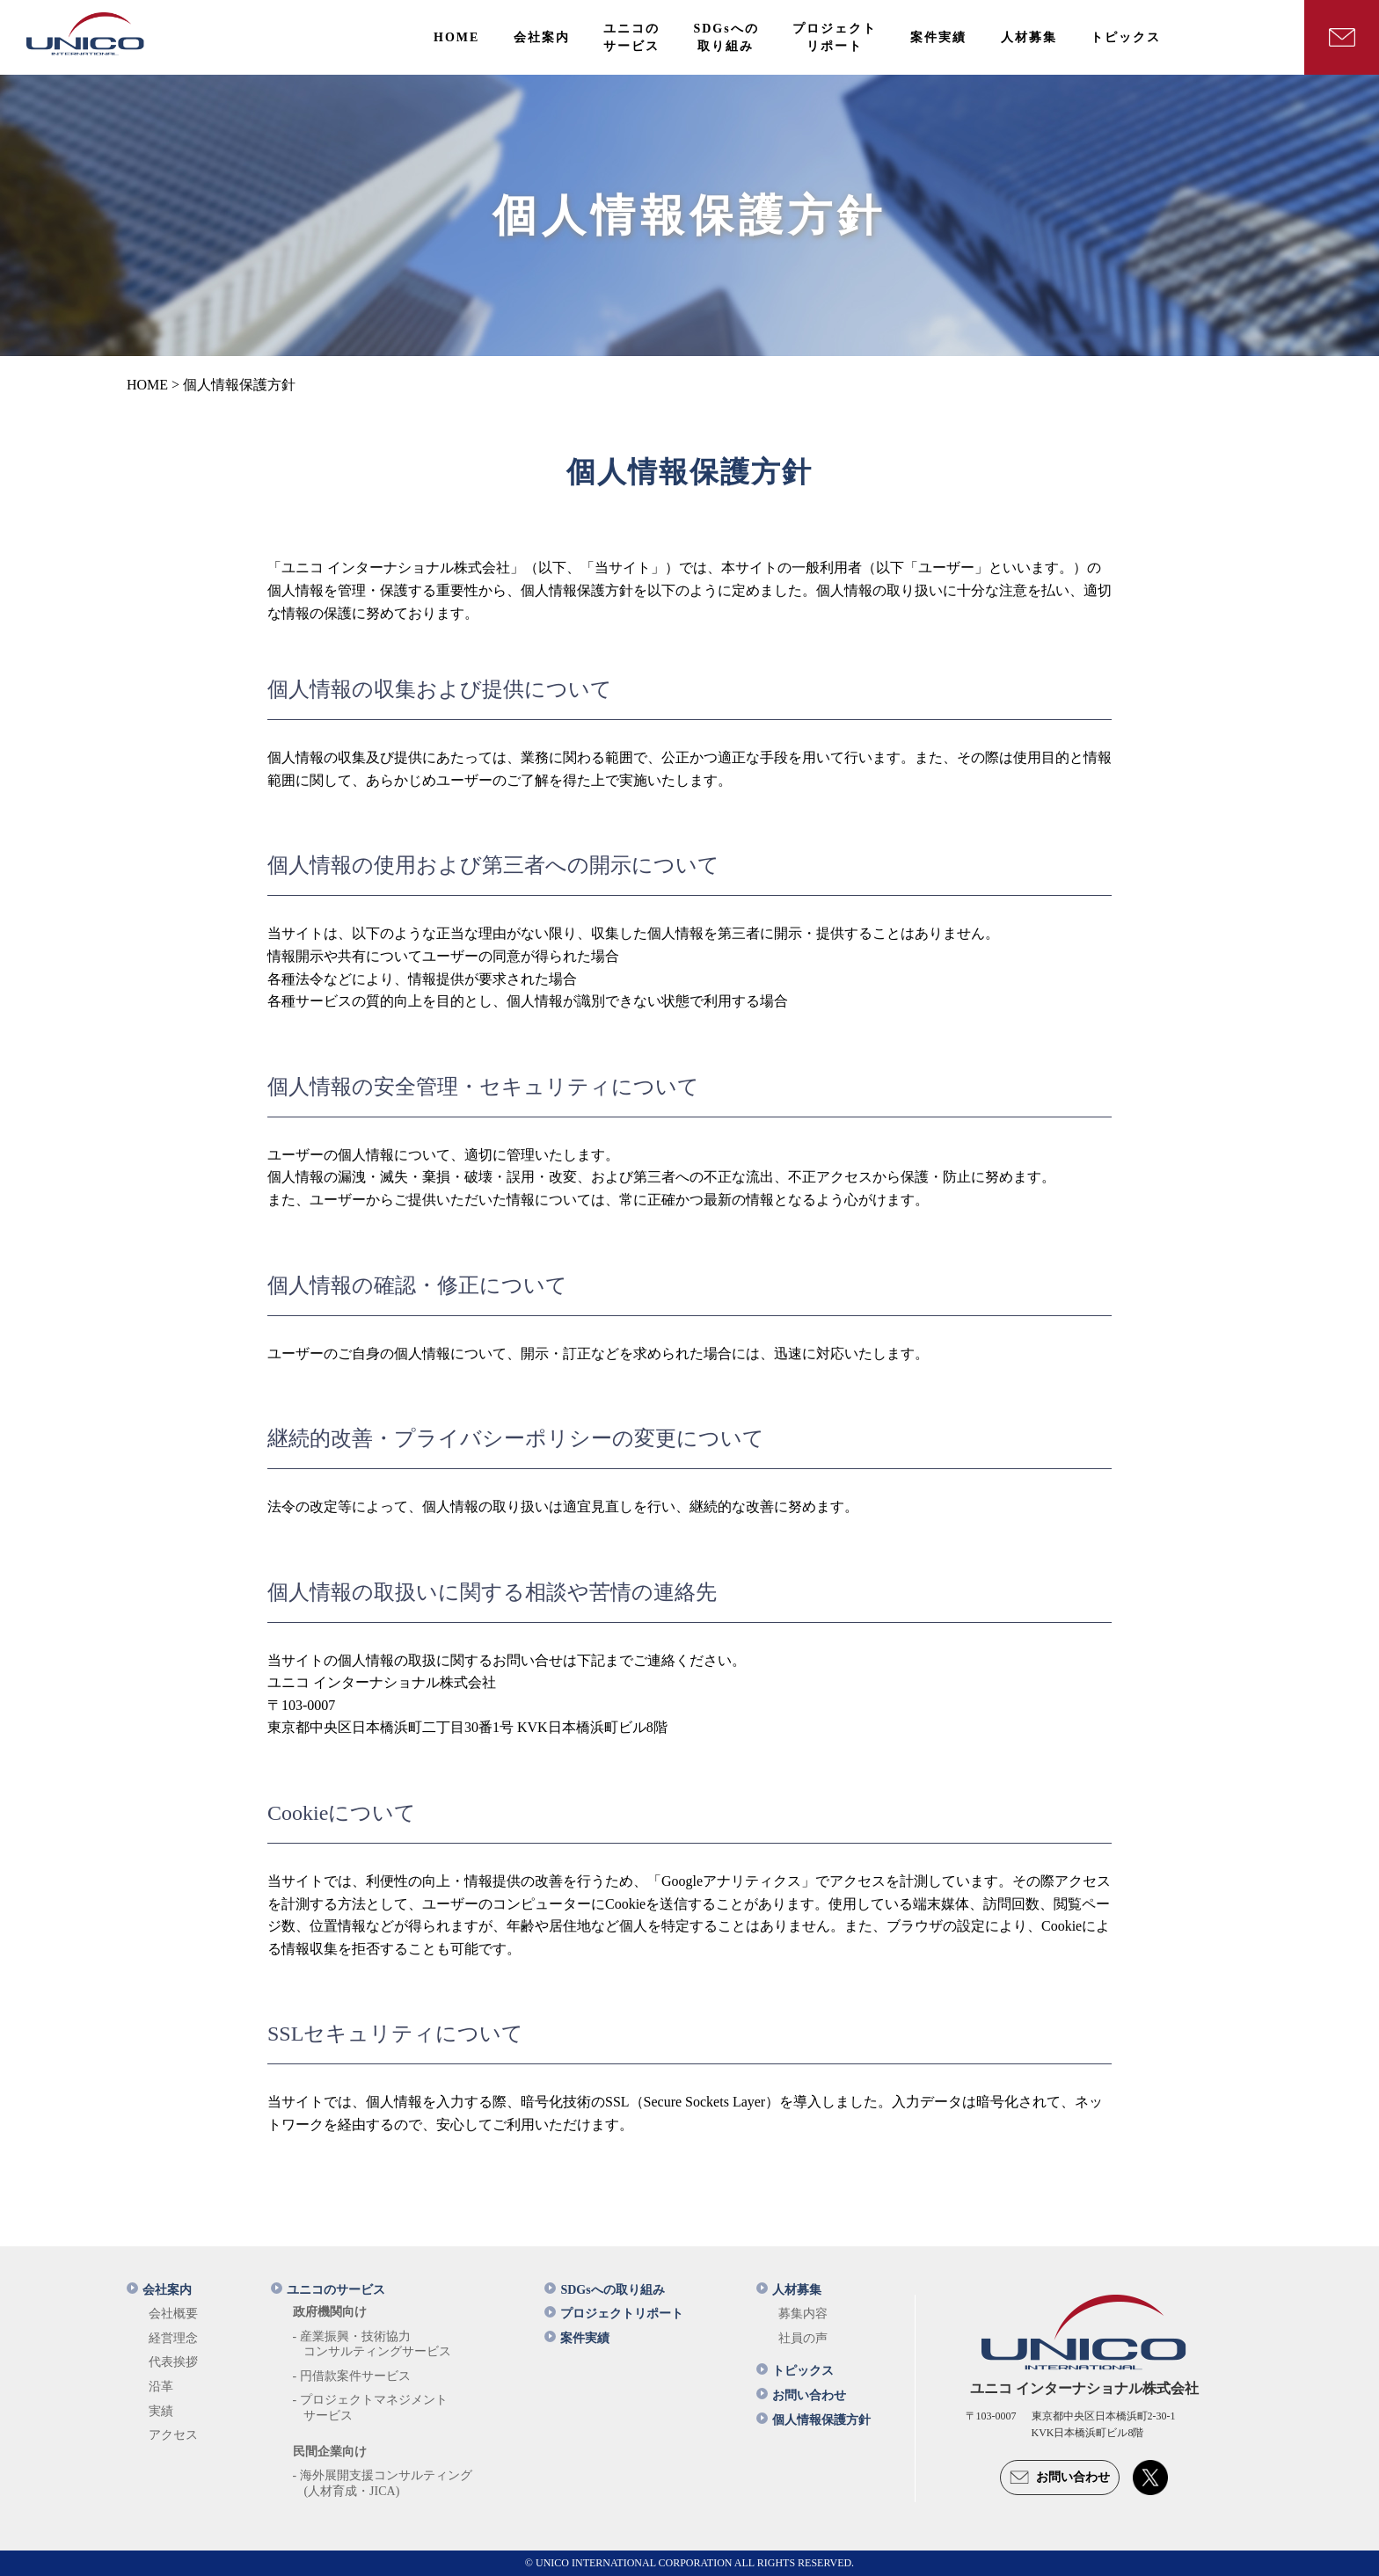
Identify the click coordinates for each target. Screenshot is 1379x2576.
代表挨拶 (173, 2362)
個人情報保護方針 (813, 2420)
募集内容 (803, 2313)
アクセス (173, 2434)
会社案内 (159, 2289)
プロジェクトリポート (613, 2313)
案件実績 (576, 2338)
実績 (161, 2411)
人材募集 (788, 2289)
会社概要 (173, 2313)
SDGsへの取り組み (604, 2289)
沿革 (161, 2386)
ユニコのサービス (328, 2289)
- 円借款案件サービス (352, 2376)
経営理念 (173, 2338)
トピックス (795, 2370)
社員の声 (803, 2338)
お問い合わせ (801, 2395)
